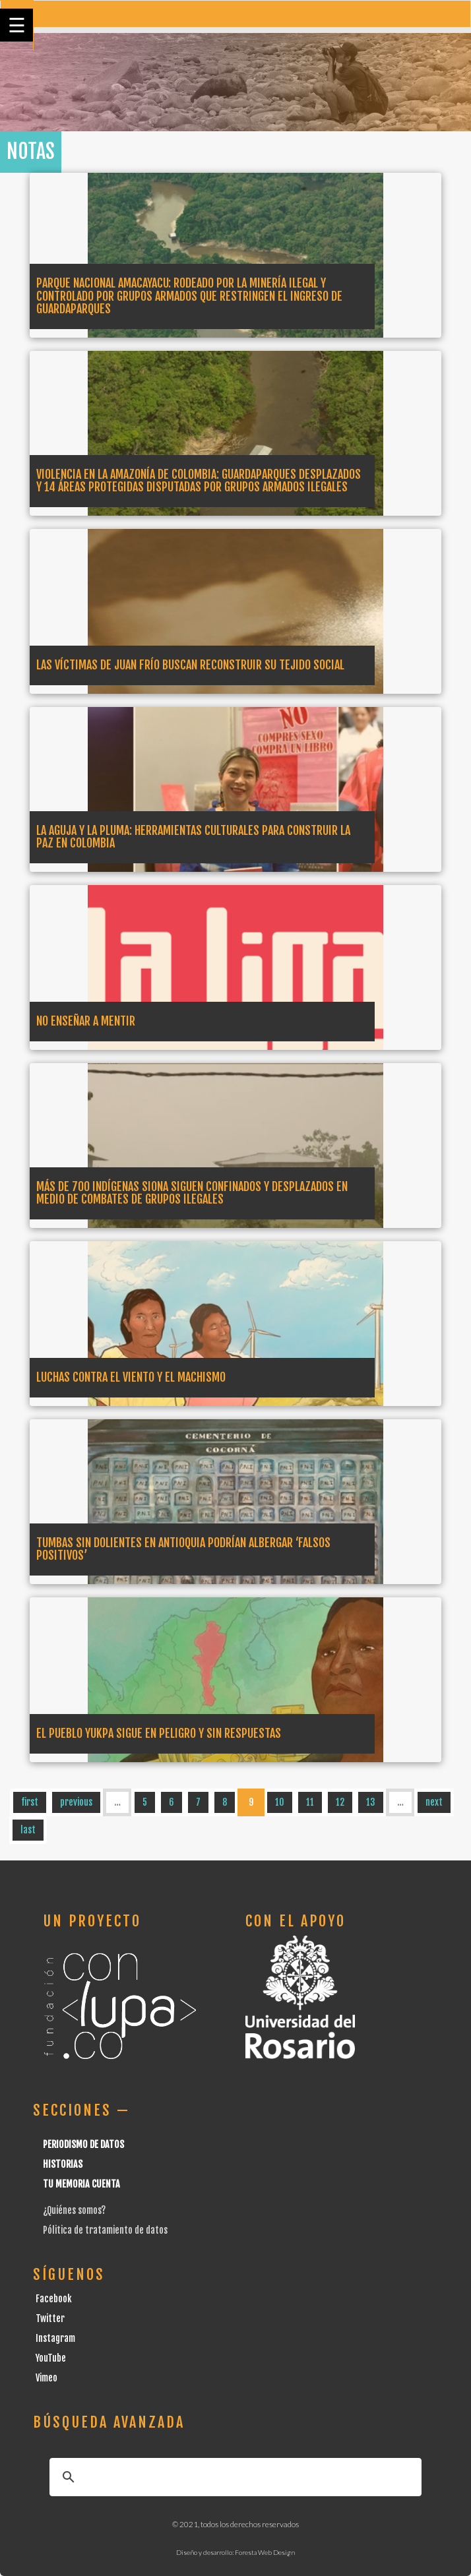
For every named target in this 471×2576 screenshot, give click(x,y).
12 (340, 1802)
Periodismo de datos (83, 2144)
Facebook (54, 2298)
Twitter (50, 2318)
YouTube (51, 2358)
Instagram (55, 2338)
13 (370, 1802)
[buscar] (233, 2477)
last (28, 1829)
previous (76, 1802)
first (29, 1802)
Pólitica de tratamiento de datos (105, 2230)
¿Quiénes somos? (74, 2210)
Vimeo (46, 2377)
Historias (62, 2164)
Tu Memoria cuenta (81, 2184)
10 (279, 1802)
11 (310, 1802)
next (434, 1802)
